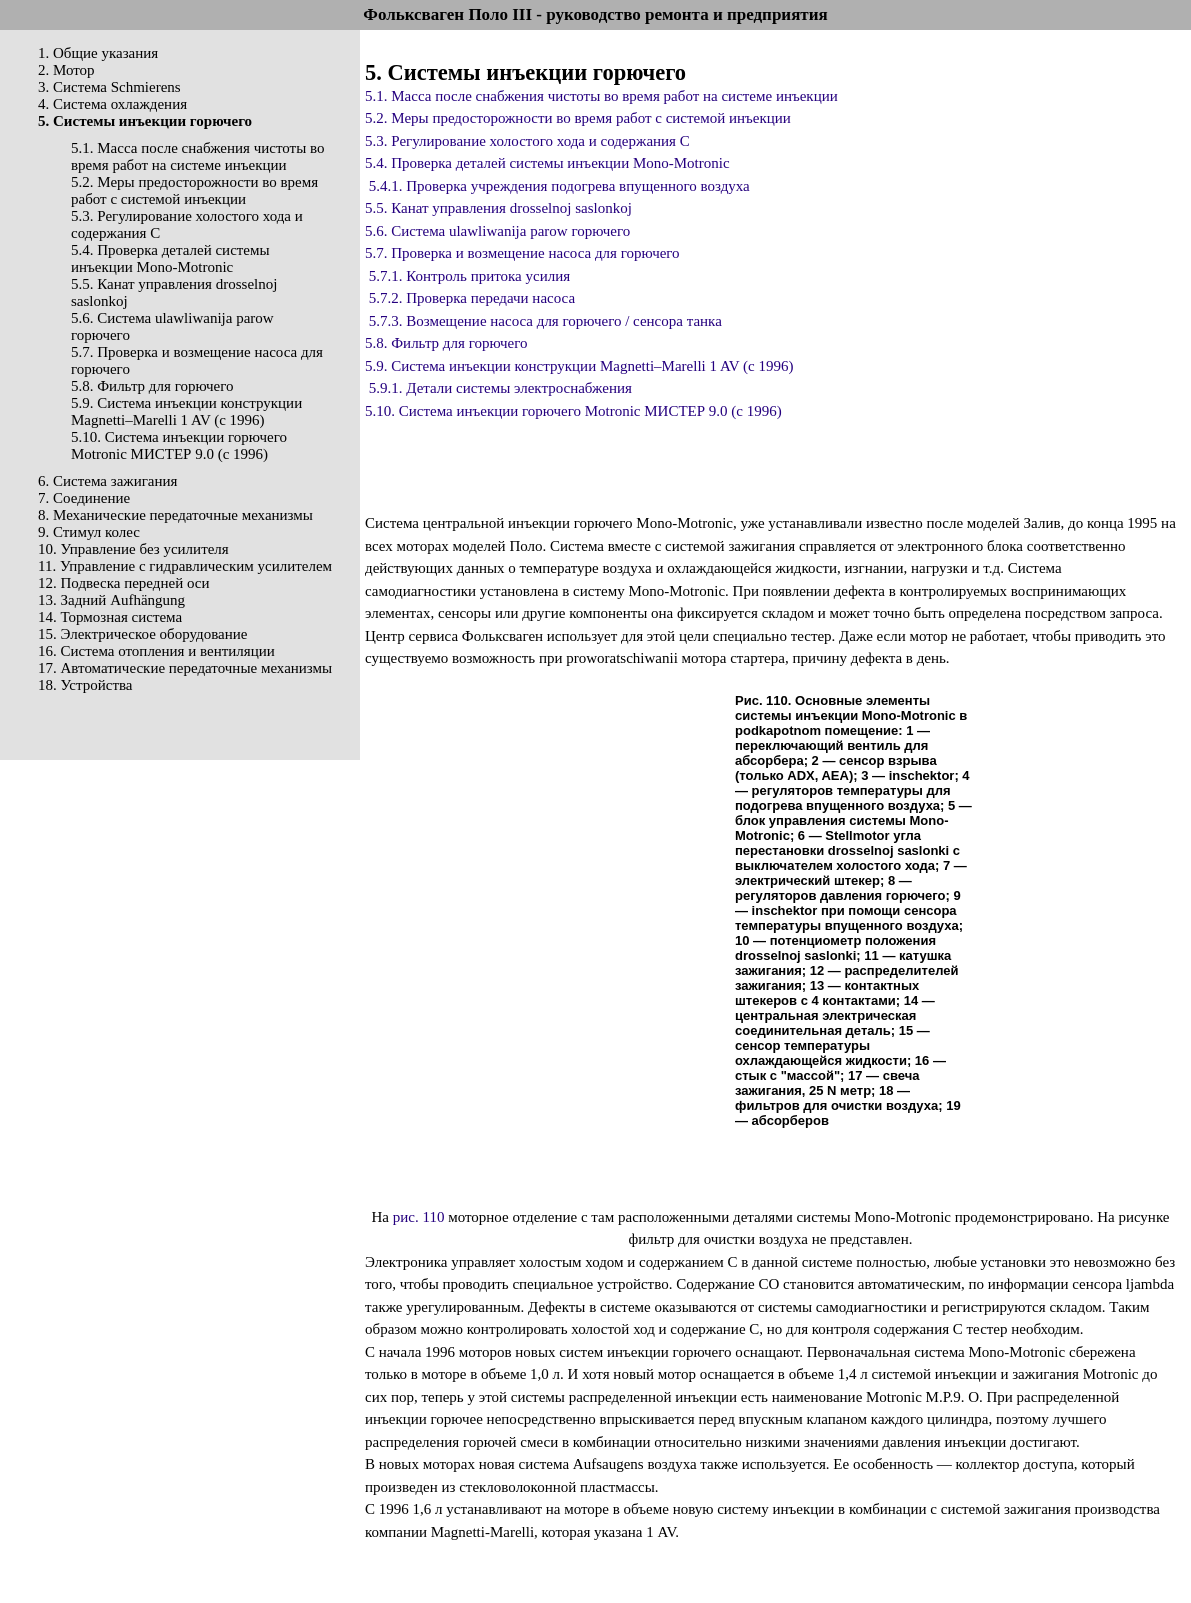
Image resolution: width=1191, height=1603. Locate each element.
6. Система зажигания (107, 481)
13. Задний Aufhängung (111, 600)
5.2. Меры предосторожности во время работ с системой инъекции (194, 190)
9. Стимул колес (89, 532)
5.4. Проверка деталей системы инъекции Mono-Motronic (170, 258)
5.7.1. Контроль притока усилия (469, 276)
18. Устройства (85, 685)
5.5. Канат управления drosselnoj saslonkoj (498, 208)
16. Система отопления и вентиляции (156, 651)
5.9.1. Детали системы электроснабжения (500, 388)
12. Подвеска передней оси (123, 583)
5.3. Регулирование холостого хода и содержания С (527, 141)
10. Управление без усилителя (133, 549)
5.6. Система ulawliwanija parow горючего (497, 231)
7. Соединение (84, 498)
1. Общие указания (98, 53)
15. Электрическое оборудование (142, 634)
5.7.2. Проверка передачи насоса (472, 298)
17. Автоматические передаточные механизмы (185, 668)
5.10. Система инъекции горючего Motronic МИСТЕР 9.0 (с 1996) (179, 445)
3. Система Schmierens (109, 87)
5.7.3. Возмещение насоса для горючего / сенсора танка (545, 321)
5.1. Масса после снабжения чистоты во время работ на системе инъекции (197, 156)
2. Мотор (66, 70)
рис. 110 (419, 1217)
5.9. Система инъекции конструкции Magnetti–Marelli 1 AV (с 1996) (186, 411)
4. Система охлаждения (112, 104)
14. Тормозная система (110, 617)
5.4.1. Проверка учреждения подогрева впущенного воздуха (559, 186)
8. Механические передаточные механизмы (175, 515)
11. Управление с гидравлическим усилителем (185, 566)
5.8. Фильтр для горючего (152, 386)
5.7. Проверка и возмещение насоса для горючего (522, 253)
